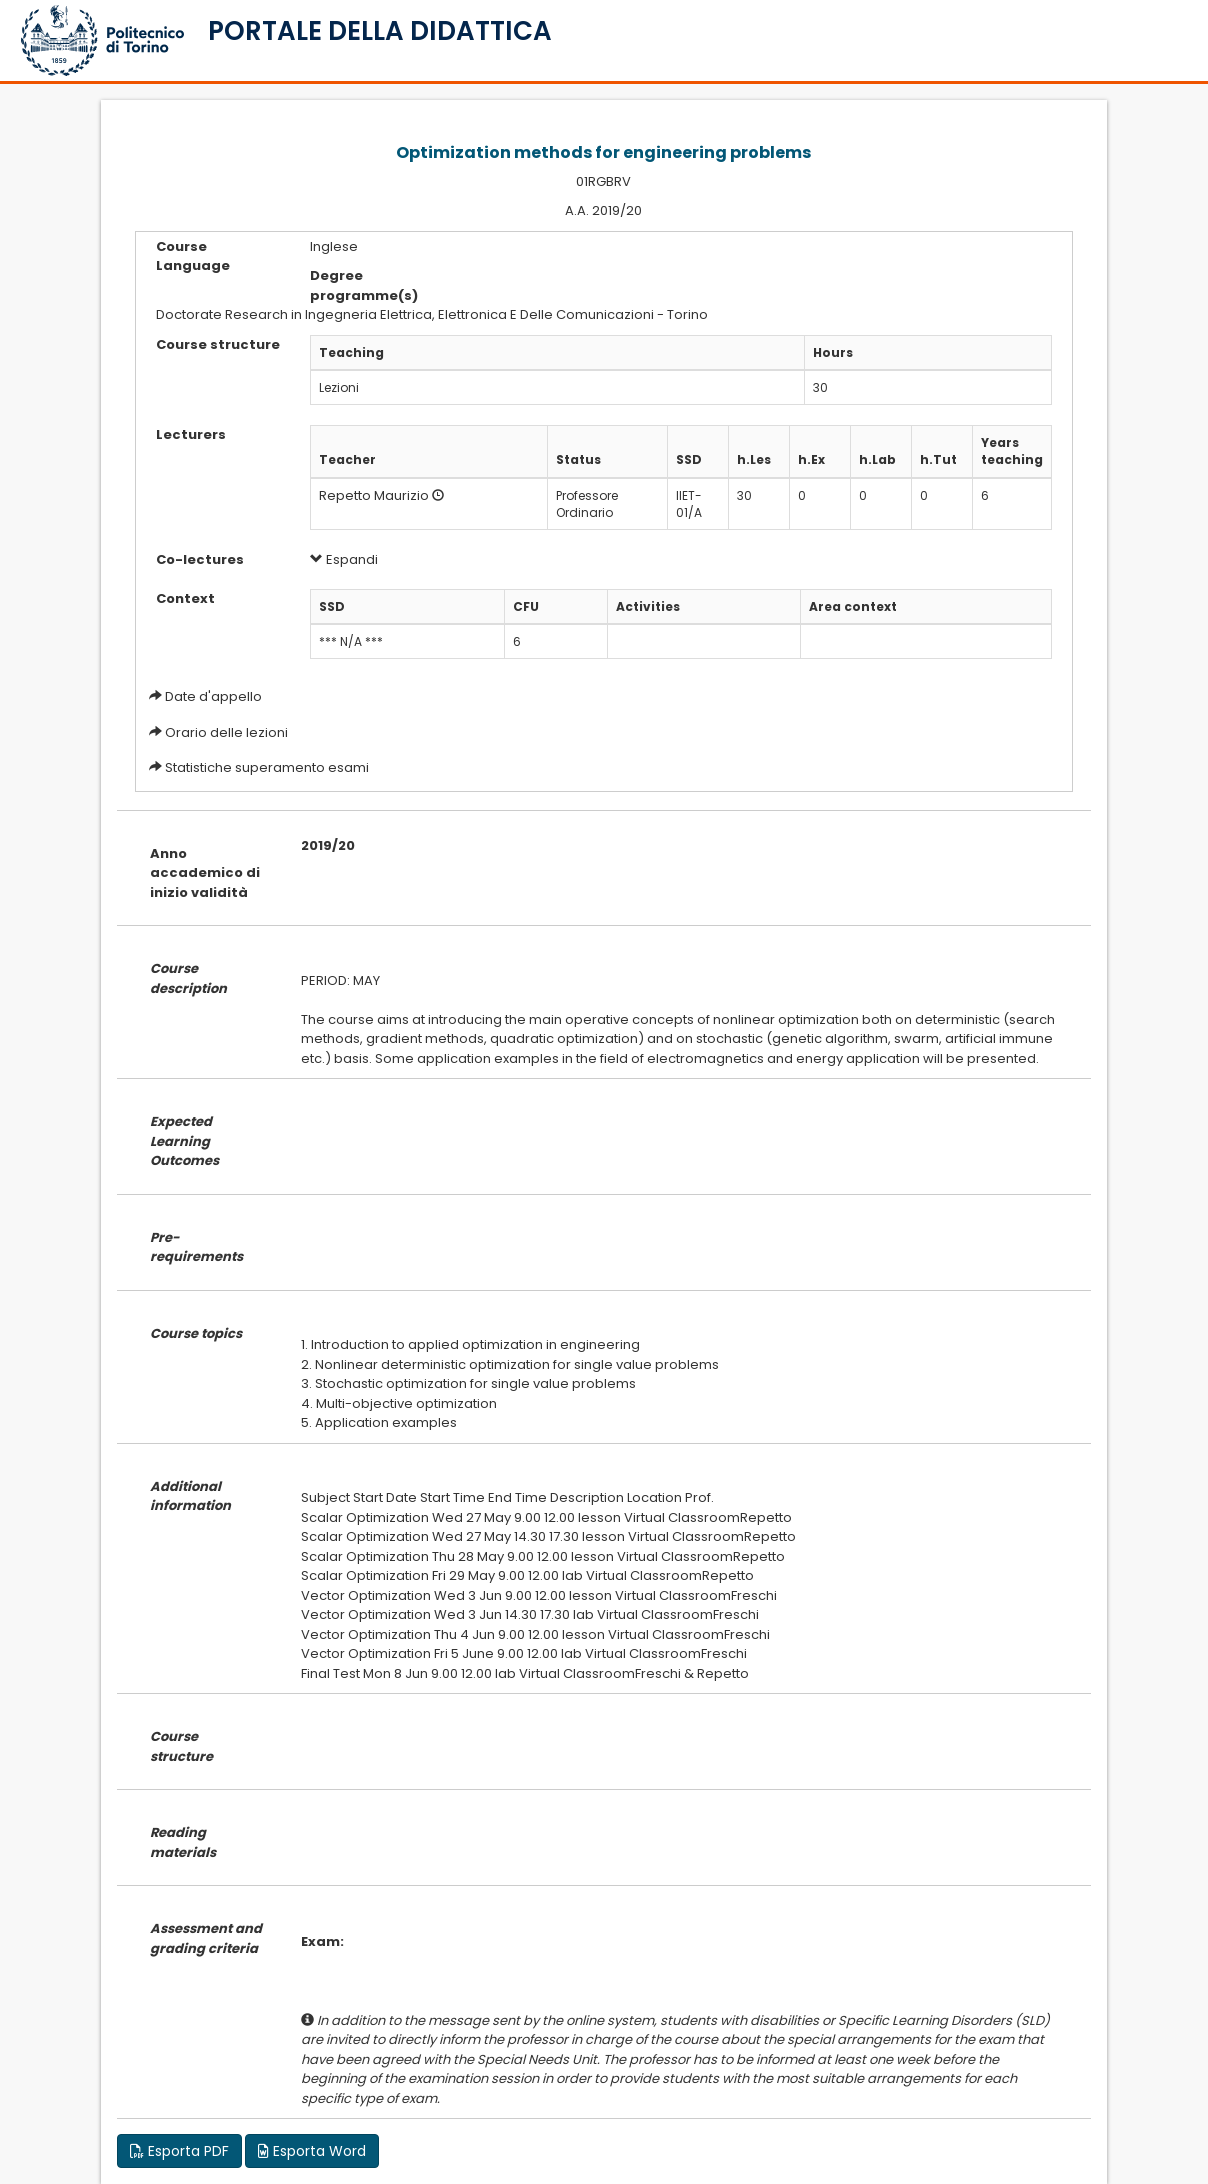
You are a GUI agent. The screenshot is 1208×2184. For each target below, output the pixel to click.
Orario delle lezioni (226, 732)
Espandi (344, 559)
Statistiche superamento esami (267, 767)
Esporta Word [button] (312, 2151)
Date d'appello (213, 696)
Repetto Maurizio (374, 495)
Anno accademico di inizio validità (205, 873)
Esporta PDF (179, 2151)
